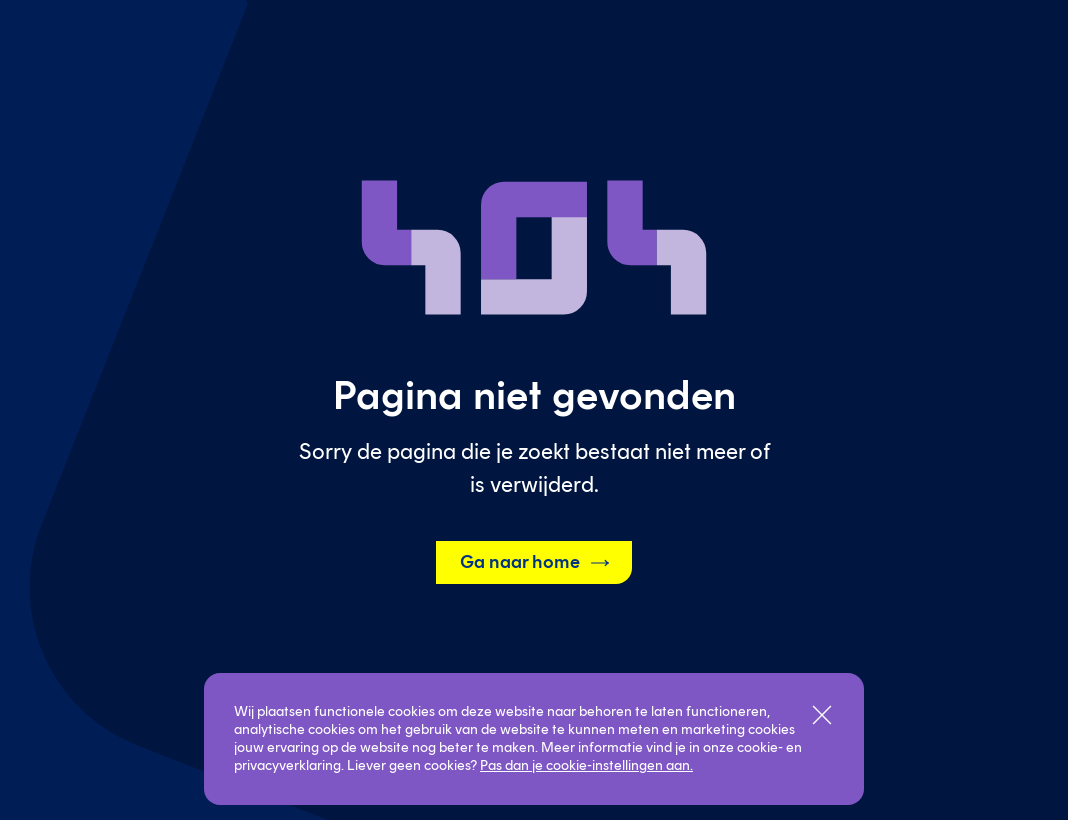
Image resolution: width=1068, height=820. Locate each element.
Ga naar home (536, 563)
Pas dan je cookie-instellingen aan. (586, 765)
